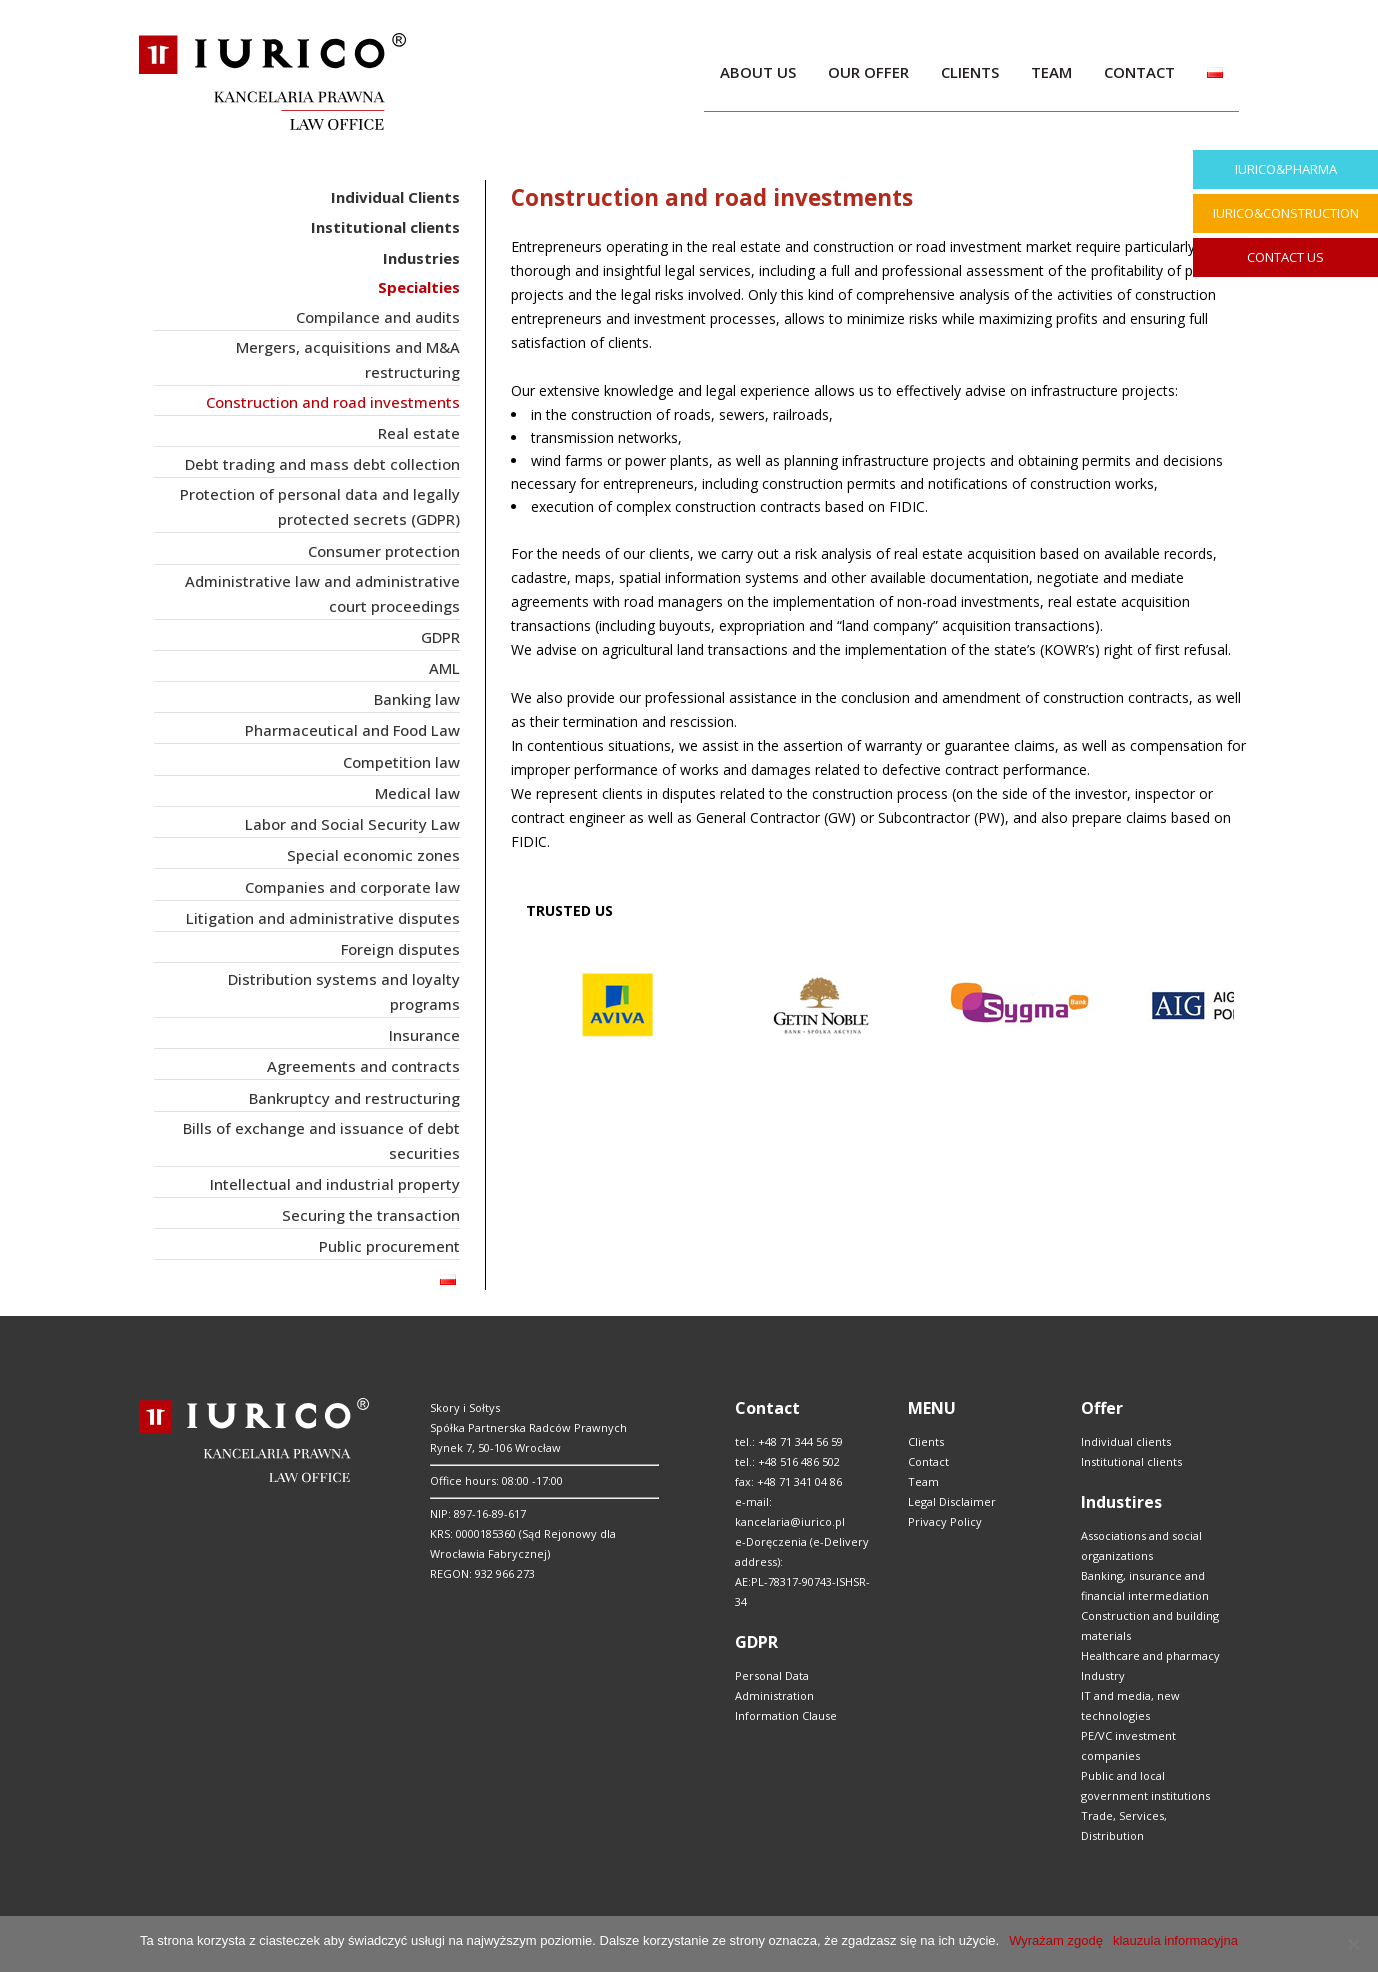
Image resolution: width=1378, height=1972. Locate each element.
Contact (928, 1461)
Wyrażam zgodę (1056, 1940)
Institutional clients (1131, 1461)
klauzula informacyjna (1175, 1940)
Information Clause (786, 1715)
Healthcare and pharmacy (1150, 1655)
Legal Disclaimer (952, 1501)
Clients (926, 1441)
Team (923, 1481)
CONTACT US (1285, 257)
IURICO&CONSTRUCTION (1286, 213)
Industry (1103, 1675)
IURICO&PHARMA (1286, 169)
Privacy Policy (945, 1521)
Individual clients (1126, 1441)
